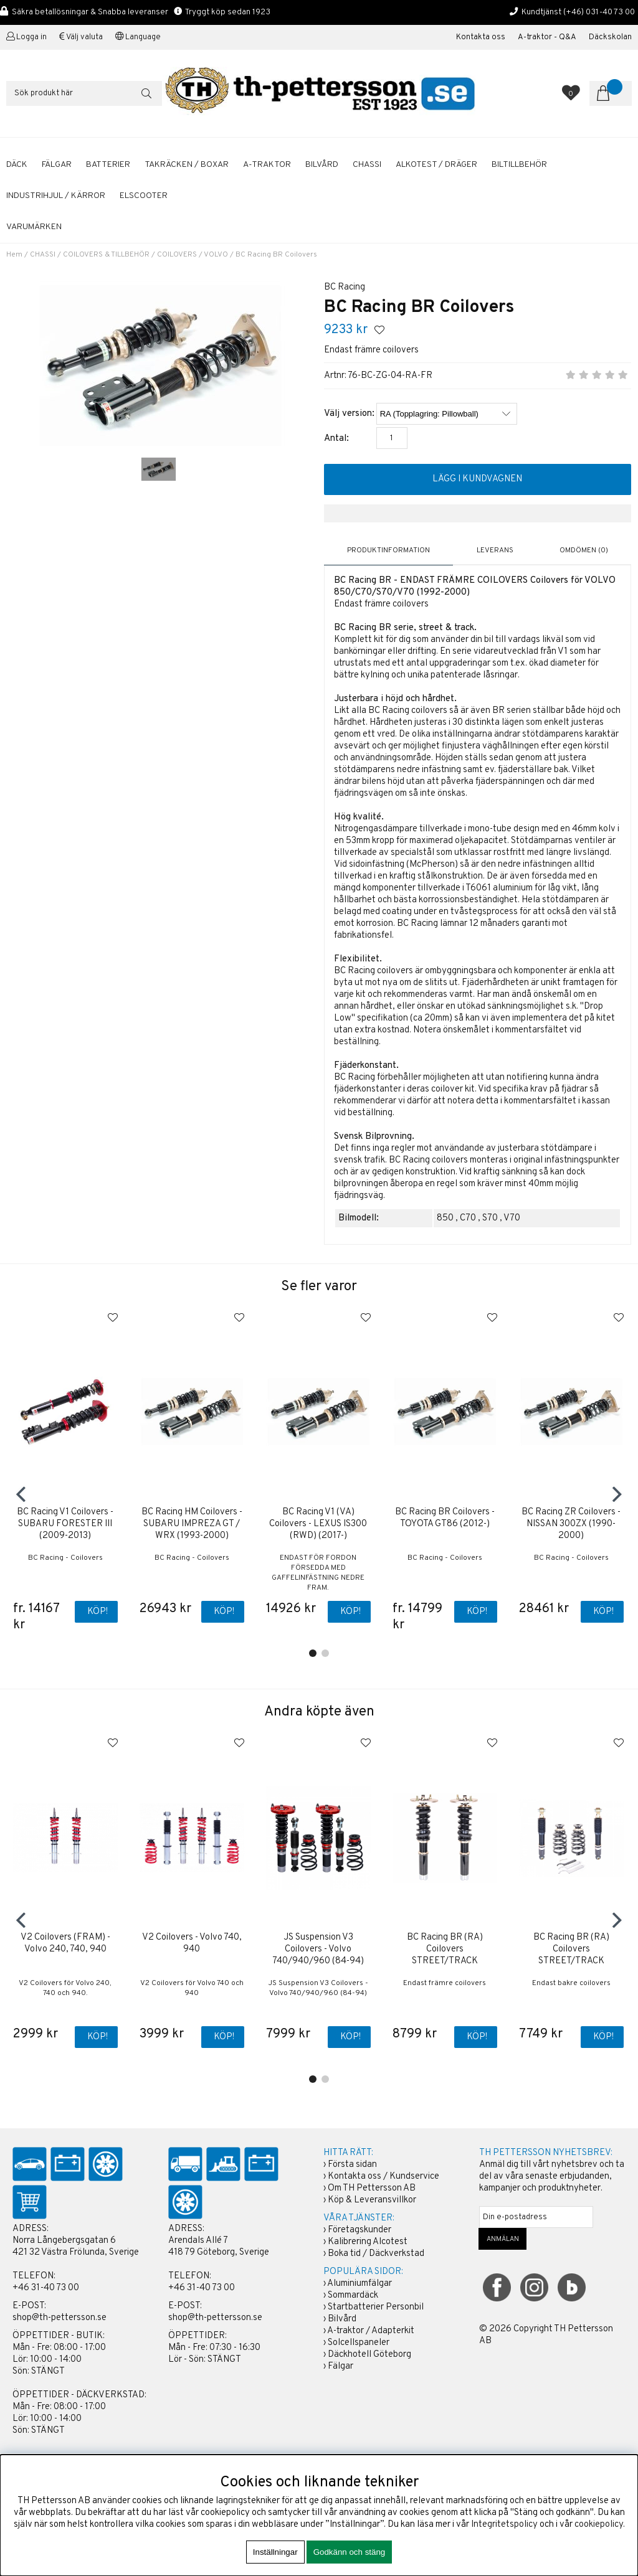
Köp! (97, 1612)
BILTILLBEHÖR (519, 164)
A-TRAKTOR (267, 164)
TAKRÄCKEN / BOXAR (187, 164)
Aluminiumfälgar (359, 2284)
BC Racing (344, 287)
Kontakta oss (480, 37)
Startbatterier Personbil (376, 2308)
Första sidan (352, 2165)
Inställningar (275, 2552)
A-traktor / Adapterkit (370, 2332)
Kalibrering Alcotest (367, 2242)
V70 (511, 1218)
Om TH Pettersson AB (372, 2189)
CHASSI (367, 164)
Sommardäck (353, 2296)
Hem (14, 255)
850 (445, 1218)
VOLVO (216, 255)
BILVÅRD (321, 164)
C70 (468, 1218)
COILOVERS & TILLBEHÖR (106, 255)
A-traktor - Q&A (547, 37)
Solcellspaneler (358, 2343)
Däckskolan (610, 37)
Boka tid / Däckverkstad (376, 2254)
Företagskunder (359, 2231)
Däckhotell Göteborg (369, 2355)
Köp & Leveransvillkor (372, 2201)
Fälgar (340, 2367)
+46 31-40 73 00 (45, 2289)
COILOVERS (177, 255)
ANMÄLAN (502, 2239)
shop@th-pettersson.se (59, 2318)
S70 (490, 1218)
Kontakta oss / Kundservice (383, 2177)
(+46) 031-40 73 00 (599, 12)
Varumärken (34, 227)
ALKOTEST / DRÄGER (436, 164)
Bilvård (342, 2320)
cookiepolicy (598, 2525)
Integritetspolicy (504, 2525)
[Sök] (84, 93)
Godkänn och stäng (349, 2552)
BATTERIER (108, 164)
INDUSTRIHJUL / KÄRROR (55, 196)
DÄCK (16, 164)
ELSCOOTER (144, 196)
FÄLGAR (57, 164)
